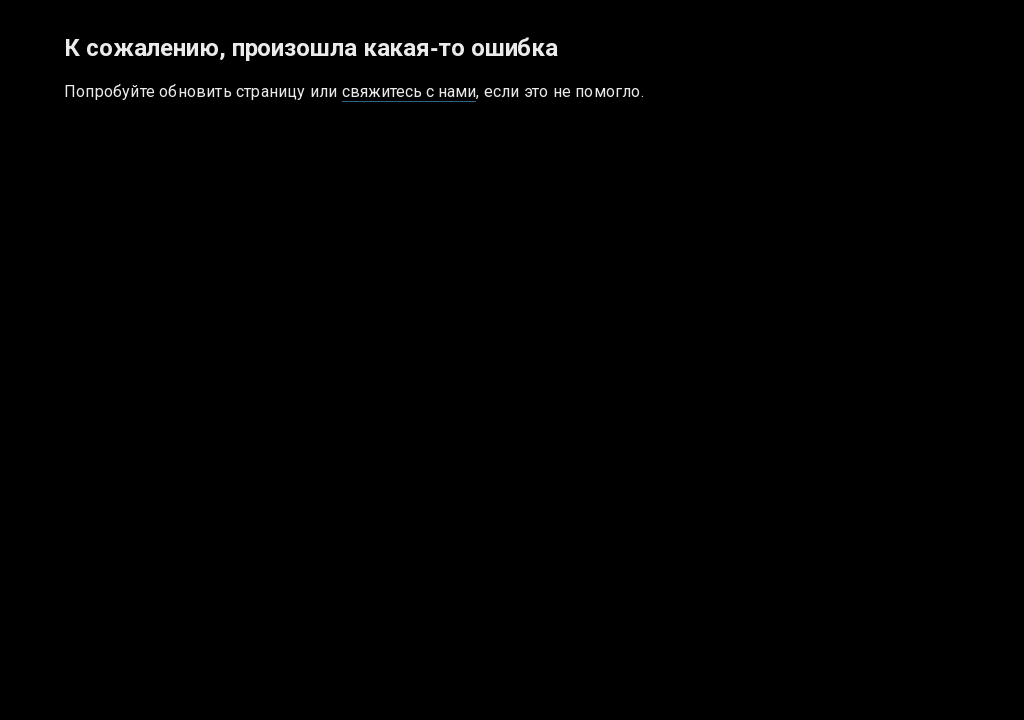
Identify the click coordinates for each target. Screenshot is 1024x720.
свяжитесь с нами (409, 91)
